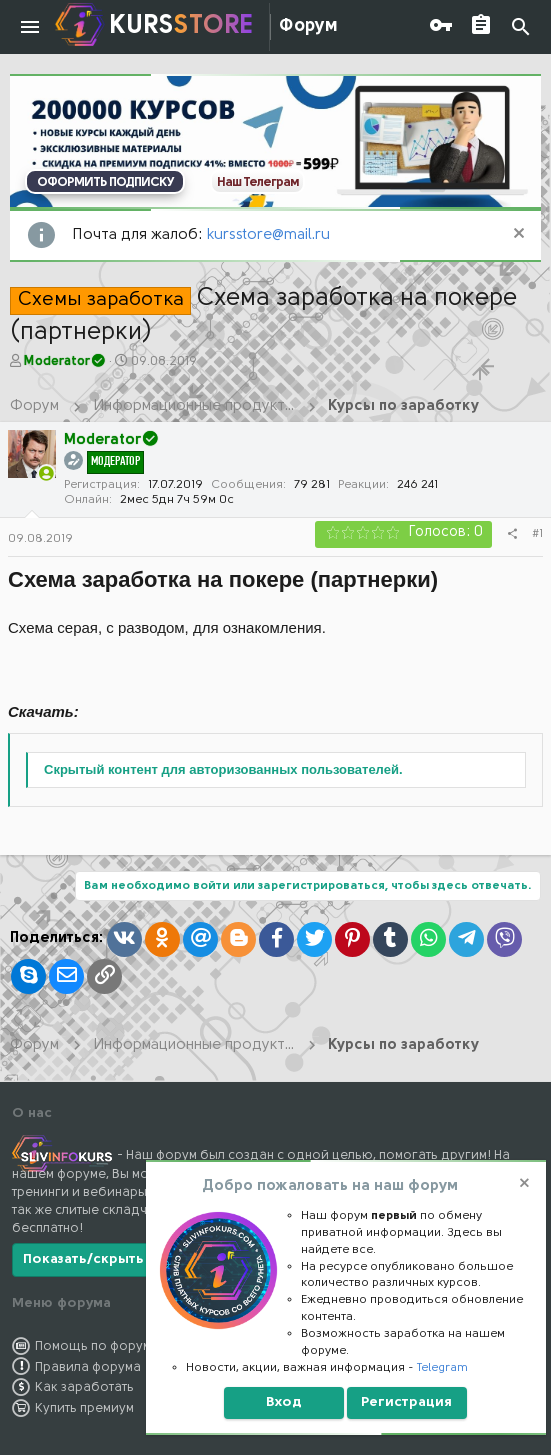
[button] (30, 27)
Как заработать (84, 1387)
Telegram (442, 1368)
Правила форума (88, 1367)
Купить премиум (84, 1408)
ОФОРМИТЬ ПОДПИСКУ (105, 182)
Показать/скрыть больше (112, 1259)
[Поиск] (521, 27)
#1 (537, 534)
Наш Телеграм (258, 182)
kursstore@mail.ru (268, 235)
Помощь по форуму (96, 1346)
